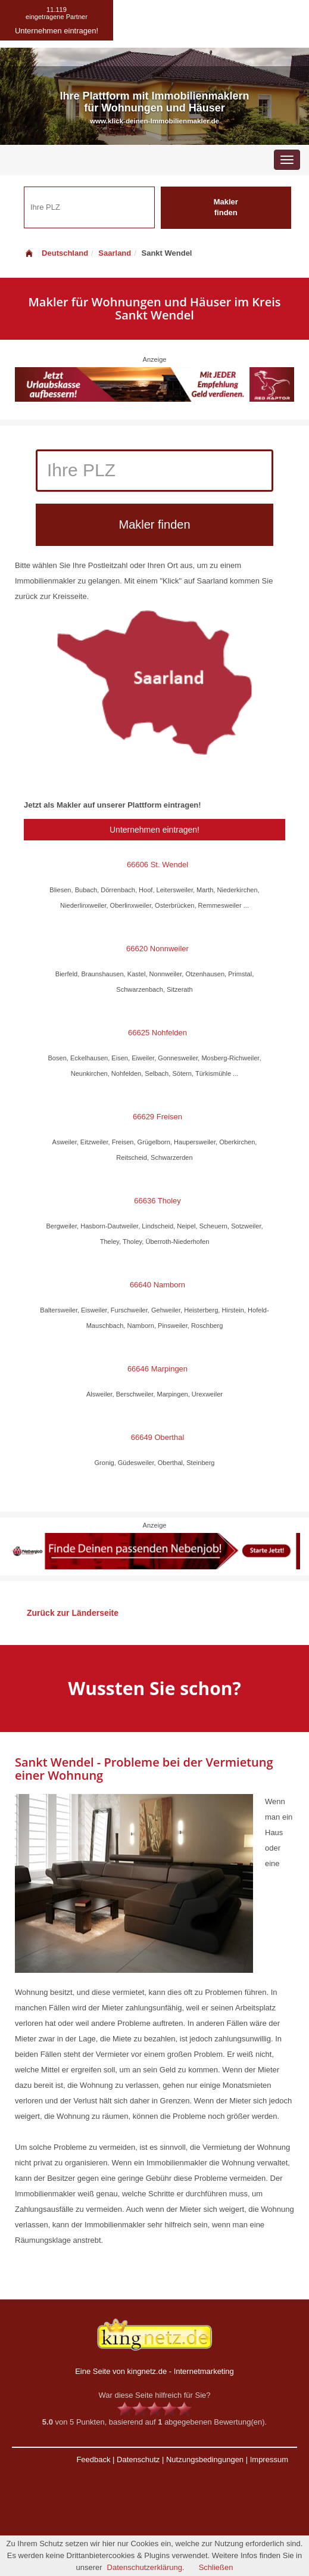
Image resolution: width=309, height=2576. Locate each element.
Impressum (269, 2459)
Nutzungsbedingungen (205, 2459)
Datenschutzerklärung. (146, 2567)
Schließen (216, 2567)
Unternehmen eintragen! (154, 829)
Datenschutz (138, 2459)
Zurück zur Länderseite (72, 1613)
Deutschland (56, 253)
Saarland (114, 253)
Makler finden (226, 207)
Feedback (93, 2459)
